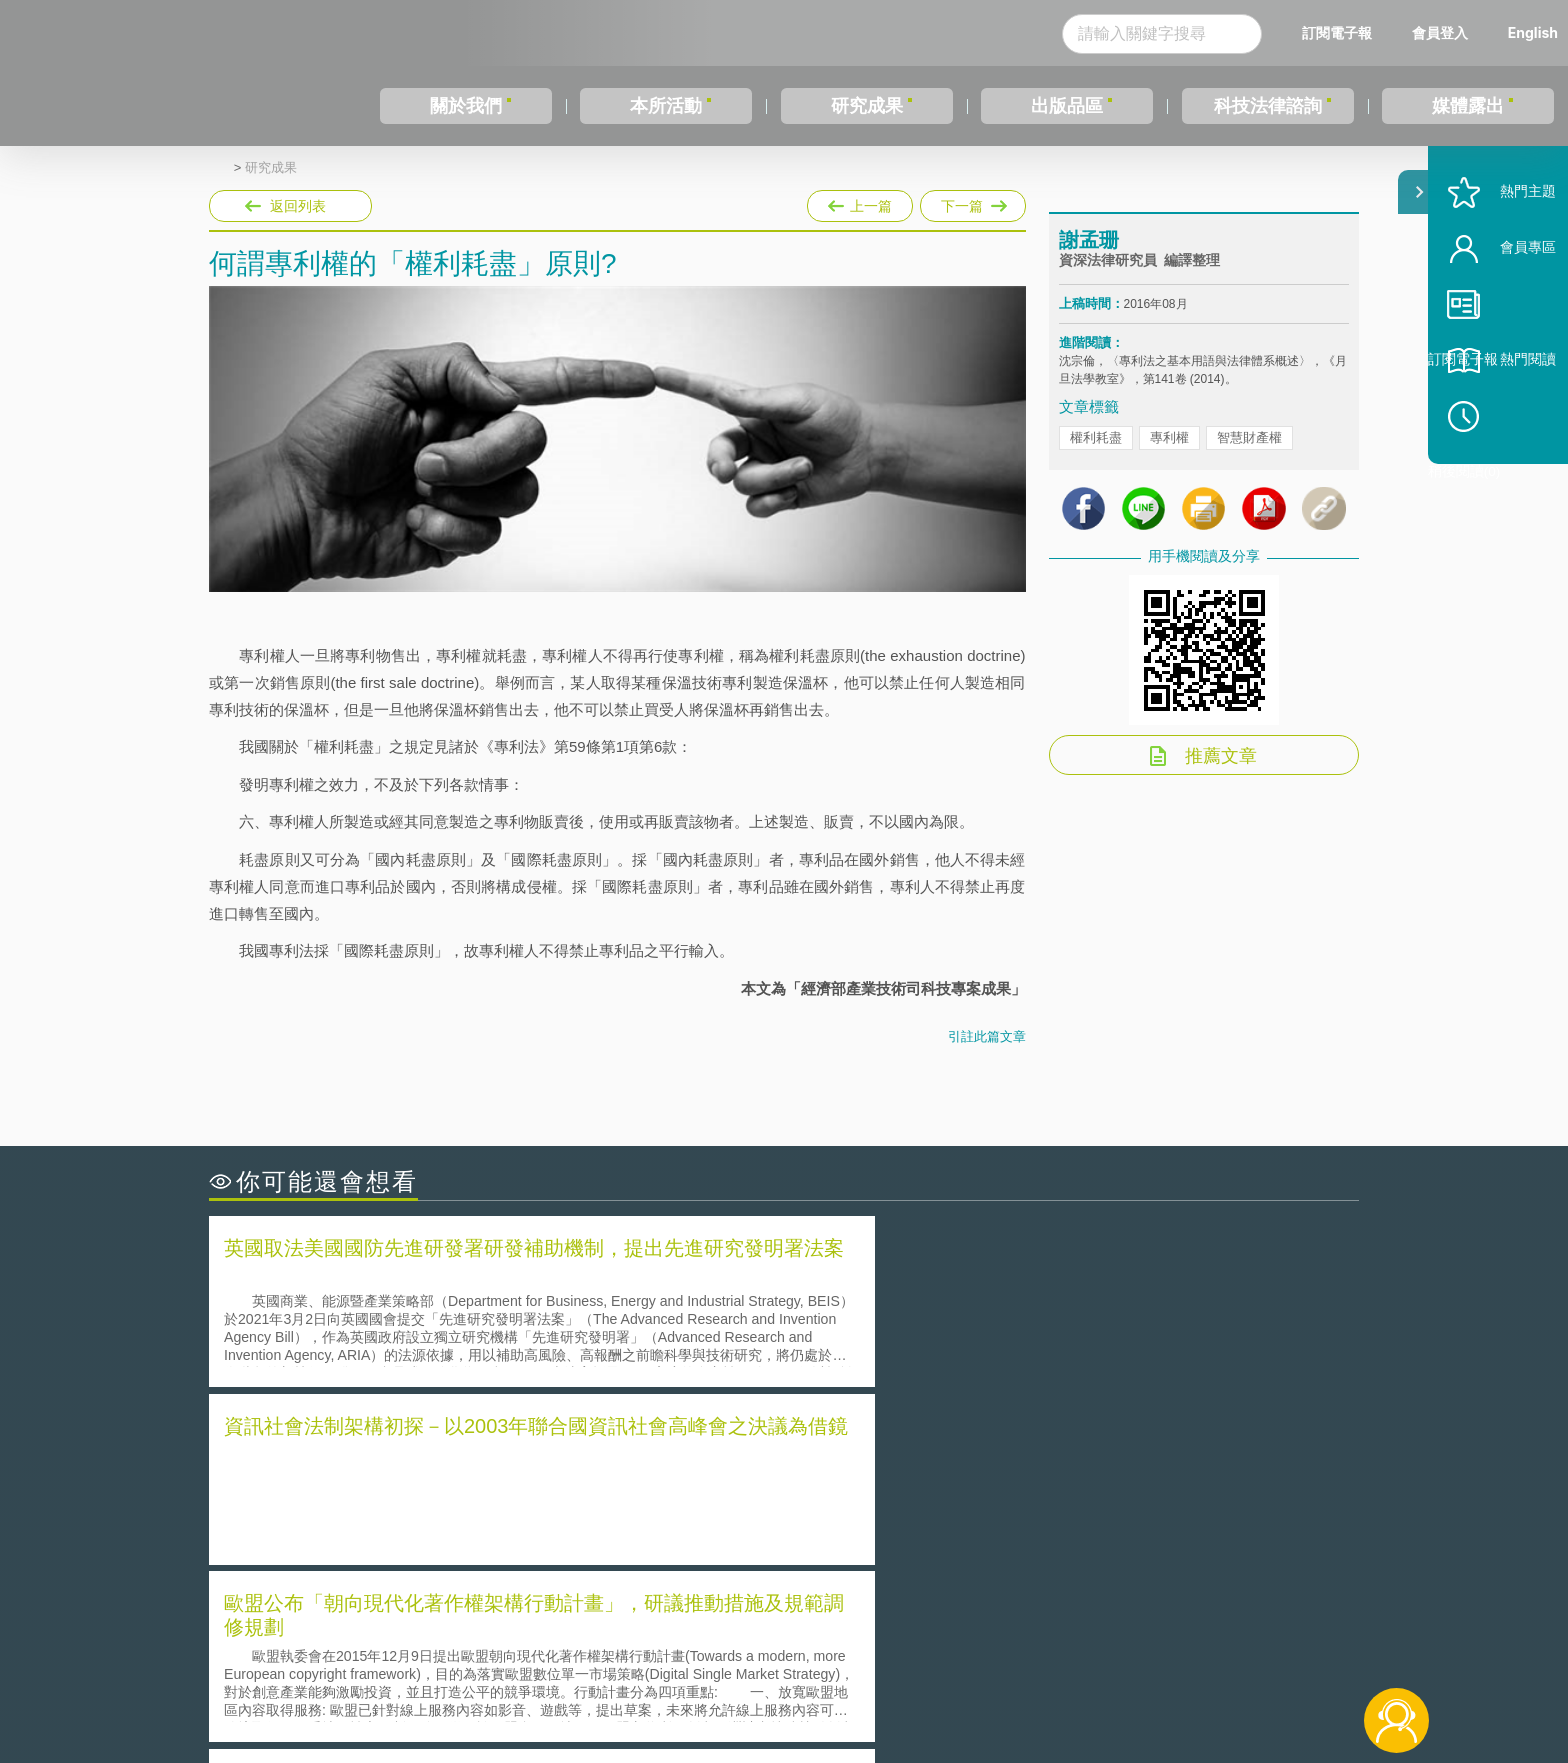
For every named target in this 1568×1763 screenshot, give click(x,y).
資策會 (1070, 1653)
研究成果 (867, 106)
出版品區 (1067, 106)
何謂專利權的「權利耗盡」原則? (908, 1516)
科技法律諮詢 (1268, 106)
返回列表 (298, 206)
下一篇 (973, 202)
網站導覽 (913, 1681)
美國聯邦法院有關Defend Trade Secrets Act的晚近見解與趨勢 (429, 1488)
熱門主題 (1500, 252)
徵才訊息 (913, 1653)
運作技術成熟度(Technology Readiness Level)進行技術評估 (422, 1516)
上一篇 (860, 202)
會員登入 (1440, 32)
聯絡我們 (790, 1681)
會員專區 (1500, 308)
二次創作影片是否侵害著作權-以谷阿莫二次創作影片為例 (414, 1460)
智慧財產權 (1249, 455)
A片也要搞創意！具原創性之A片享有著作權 (944, 1488)
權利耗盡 (1096, 455)
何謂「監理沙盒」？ (866, 1460)
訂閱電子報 (1337, 32)
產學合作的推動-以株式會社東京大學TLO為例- (953, 1544)
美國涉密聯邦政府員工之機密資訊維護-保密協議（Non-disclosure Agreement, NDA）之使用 (482, 1545)
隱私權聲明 (797, 1653)
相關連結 (1186, 1653)
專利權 (1169, 455)
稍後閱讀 (1509, 476)
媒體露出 (1468, 106)
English (1533, 32)
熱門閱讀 (1500, 420)
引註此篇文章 (987, 1036)
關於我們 (466, 106)
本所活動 (666, 106)
